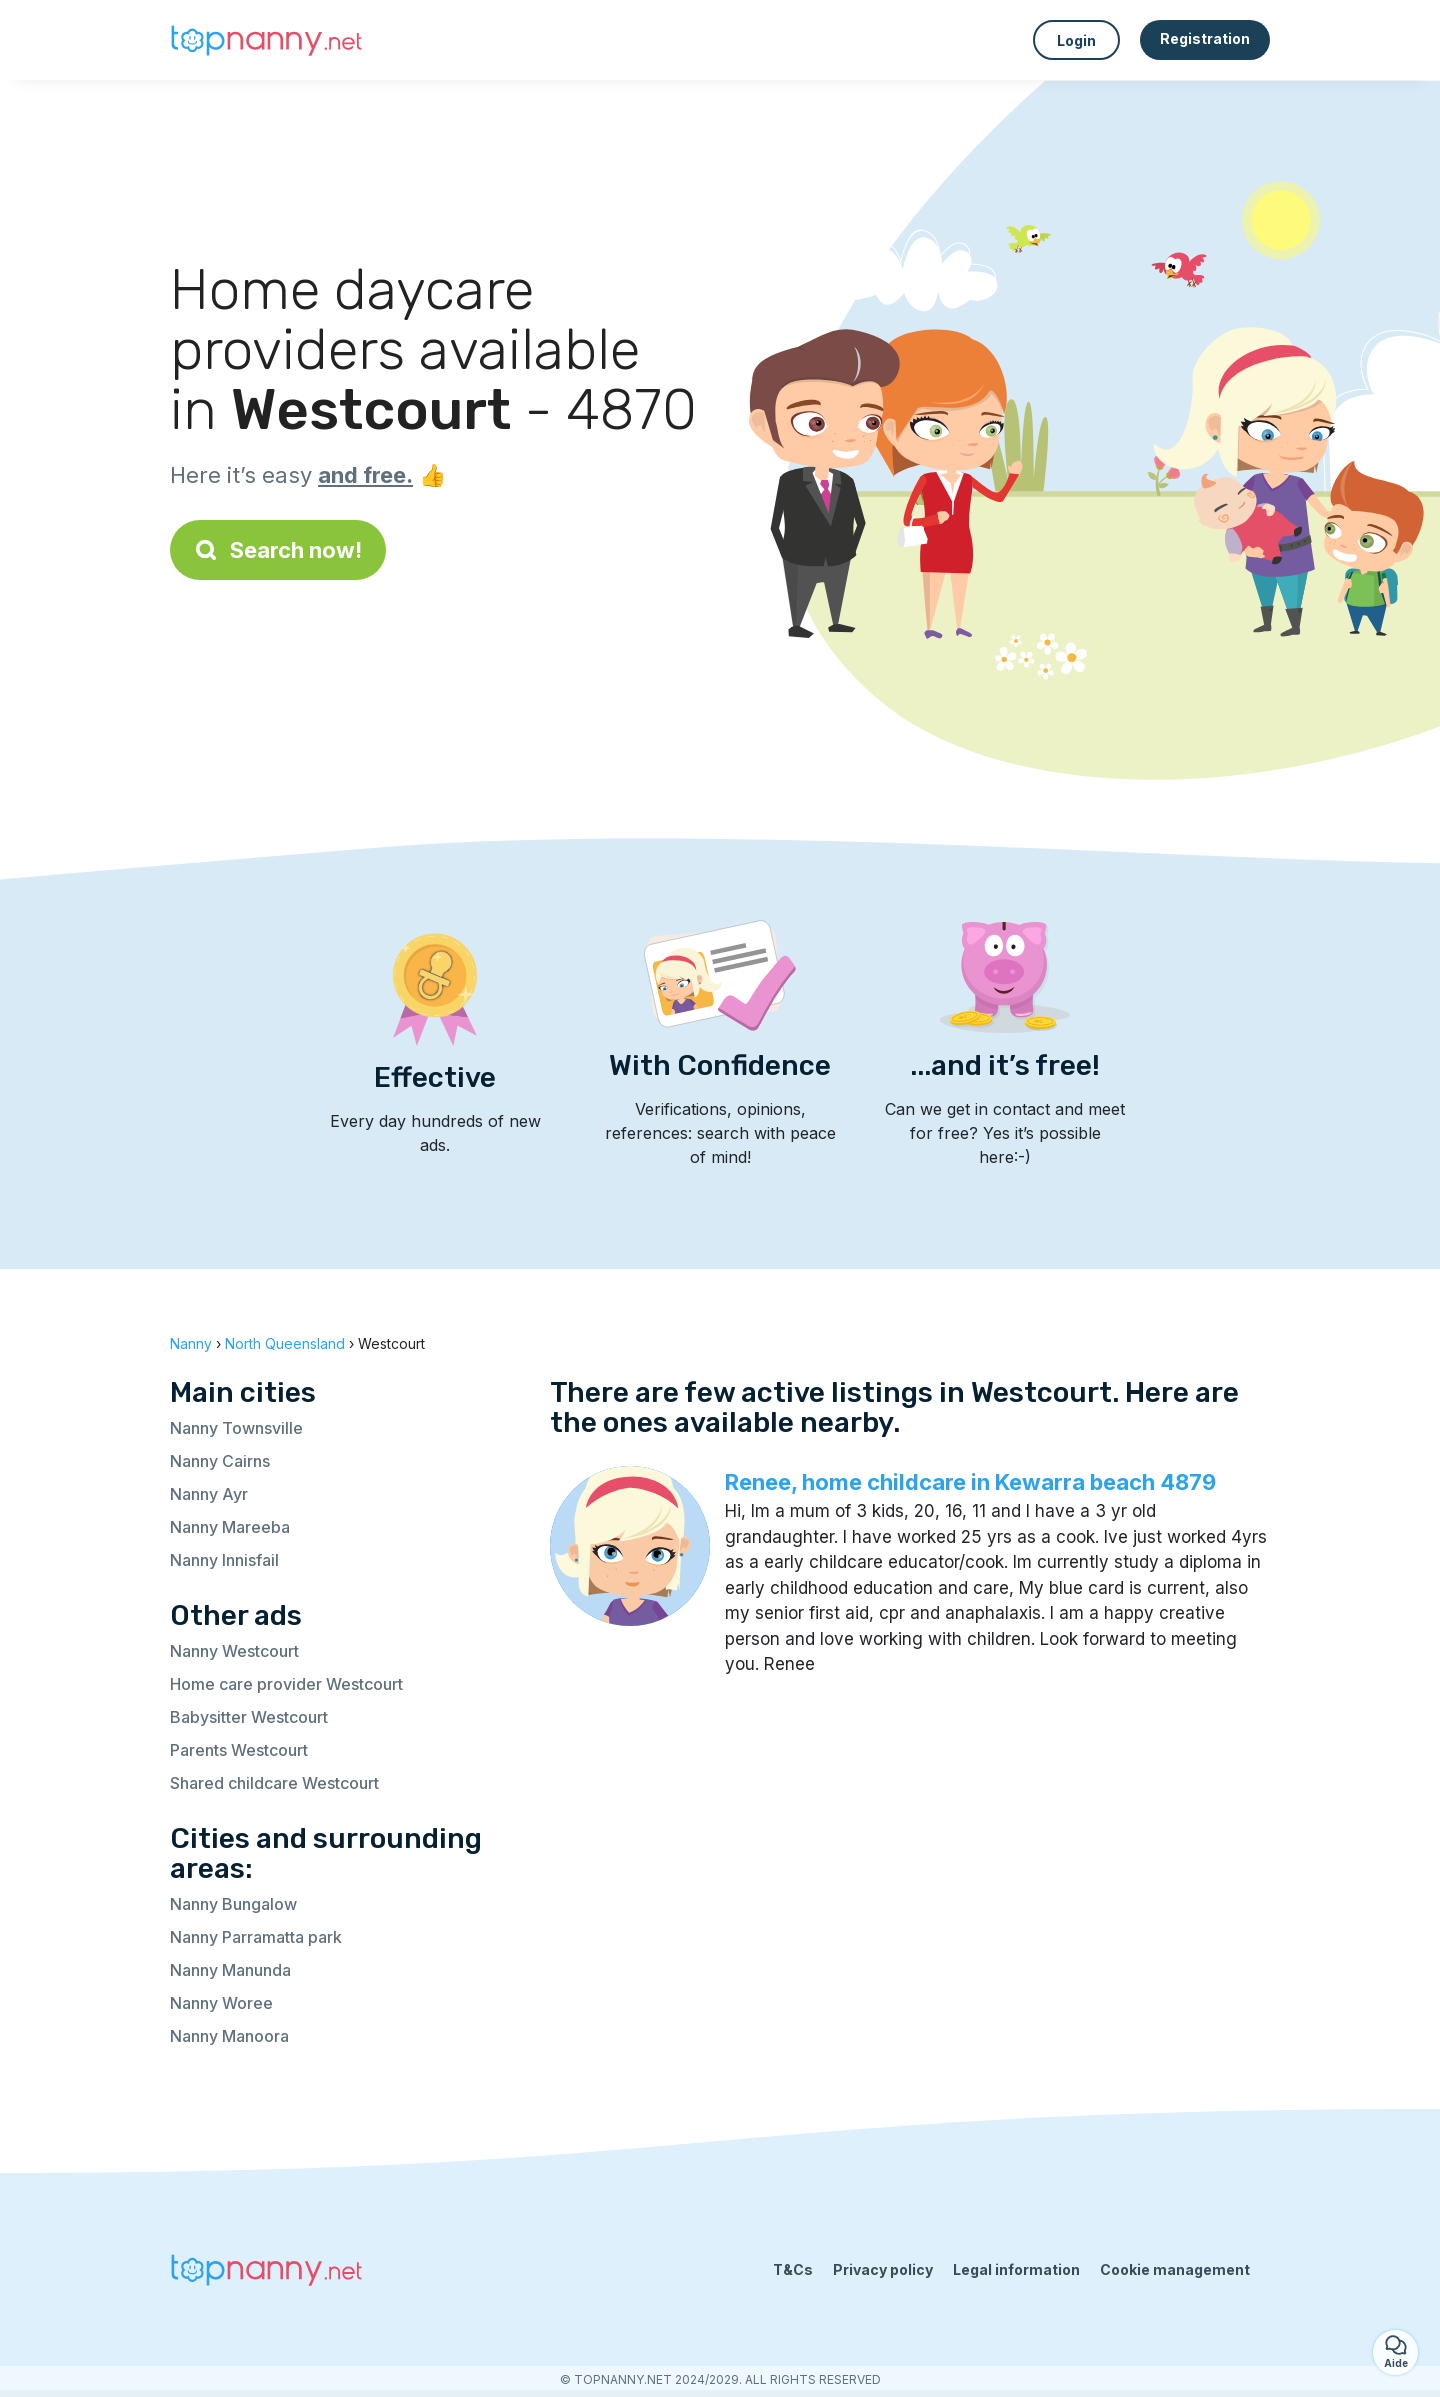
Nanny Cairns (220, 1461)
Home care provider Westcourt (286, 1684)
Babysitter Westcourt (249, 1717)
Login (1076, 40)
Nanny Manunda (230, 1970)
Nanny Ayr (209, 1494)
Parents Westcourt (239, 1750)
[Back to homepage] (270, 40)
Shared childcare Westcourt (274, 1783)
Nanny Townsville (236, 1428)
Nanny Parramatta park (256, 1937)
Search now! (278, 550)
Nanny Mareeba (230, 1527)
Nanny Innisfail (224, 1560)
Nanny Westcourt (234, 1651)
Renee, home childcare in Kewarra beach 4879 (970, 1482)
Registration (1205, 38)
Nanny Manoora (229, 2036)
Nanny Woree (221, 2003)
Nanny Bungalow (233, 1904)
